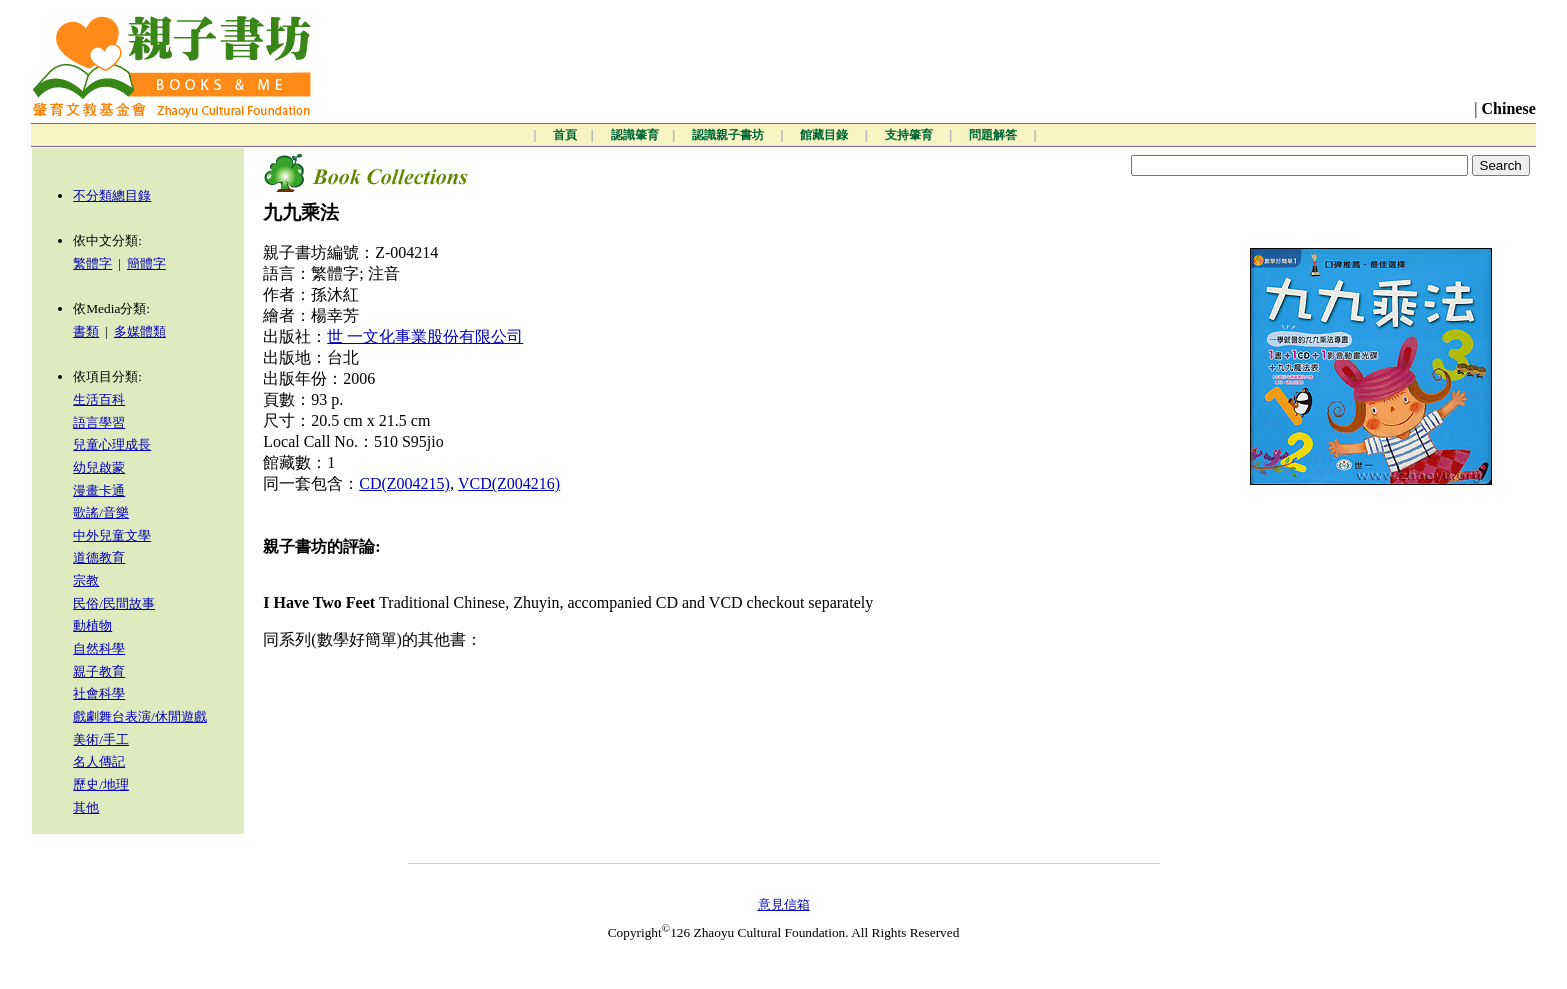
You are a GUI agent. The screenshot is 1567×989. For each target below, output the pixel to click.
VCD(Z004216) (509, 483)
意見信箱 (784, 904)
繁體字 (92, 263)
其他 (86, 807)
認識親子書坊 (729, 135)
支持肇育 (910, 135)
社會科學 (99, 693)
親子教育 (99, 671)
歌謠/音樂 (101, 512)
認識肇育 (635, 135)
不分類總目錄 (112, 195)
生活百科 (99, 399)
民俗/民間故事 (114, 603)
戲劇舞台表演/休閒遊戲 (140, 716)
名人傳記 (99, 761)
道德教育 (99, 557)
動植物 (92, 625)
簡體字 (146, 263)
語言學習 (99, 422)
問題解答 (994, 135)
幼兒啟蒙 (99, 467)
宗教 (86, 580)
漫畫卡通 (99, 490)
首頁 (565, 135)
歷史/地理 (101, 784)
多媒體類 (140, 331)
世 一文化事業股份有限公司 (425, 336)
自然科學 (99, 648)
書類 (86, 331)
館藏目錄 (825, 135)
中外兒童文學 (112, 535)
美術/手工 (101, 739)
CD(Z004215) (404, 483)
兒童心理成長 (112, 444)
